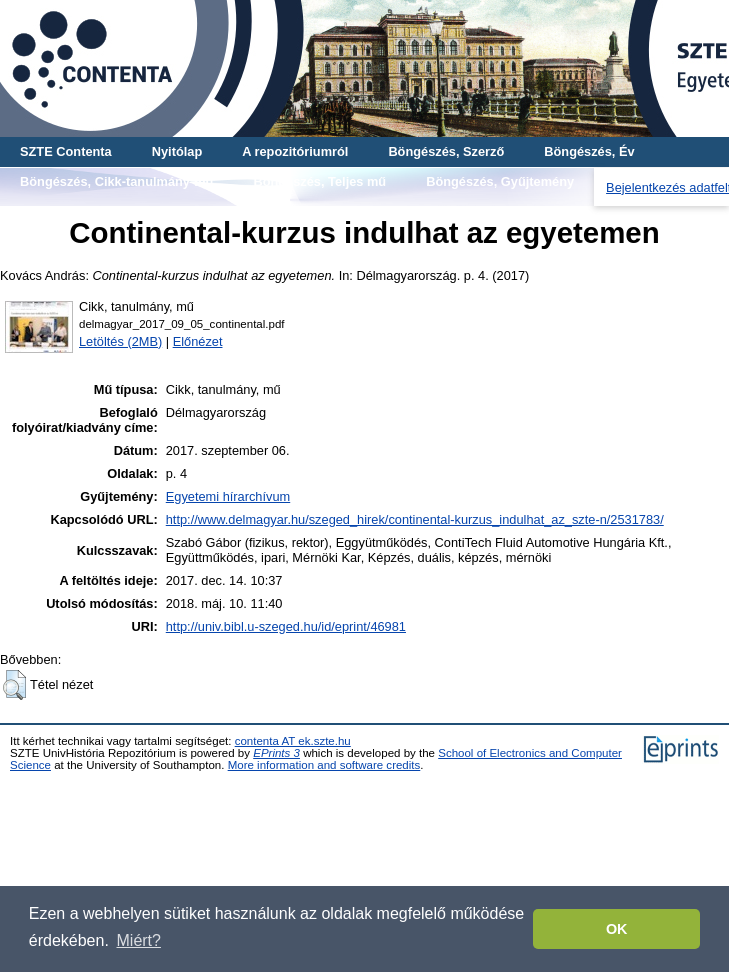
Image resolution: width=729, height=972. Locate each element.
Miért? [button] (139, 940)
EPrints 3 (276, 753)
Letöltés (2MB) (120, 341)
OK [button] (617, 929)
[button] (14, 685)
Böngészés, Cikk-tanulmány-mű (116, 181)
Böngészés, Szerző (446, 151)
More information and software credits (324, 765)
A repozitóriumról (295, 151)
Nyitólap (177, 151)
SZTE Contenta (66, 151)
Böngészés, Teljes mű (319, 181)
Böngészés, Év (589, 151)
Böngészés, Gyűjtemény (500, 181)
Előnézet (198, 341)
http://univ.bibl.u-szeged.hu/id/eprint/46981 (286, 626)
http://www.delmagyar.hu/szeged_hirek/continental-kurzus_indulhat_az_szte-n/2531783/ (415, 519)
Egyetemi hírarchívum (228, 496)
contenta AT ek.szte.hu (293, 741)
